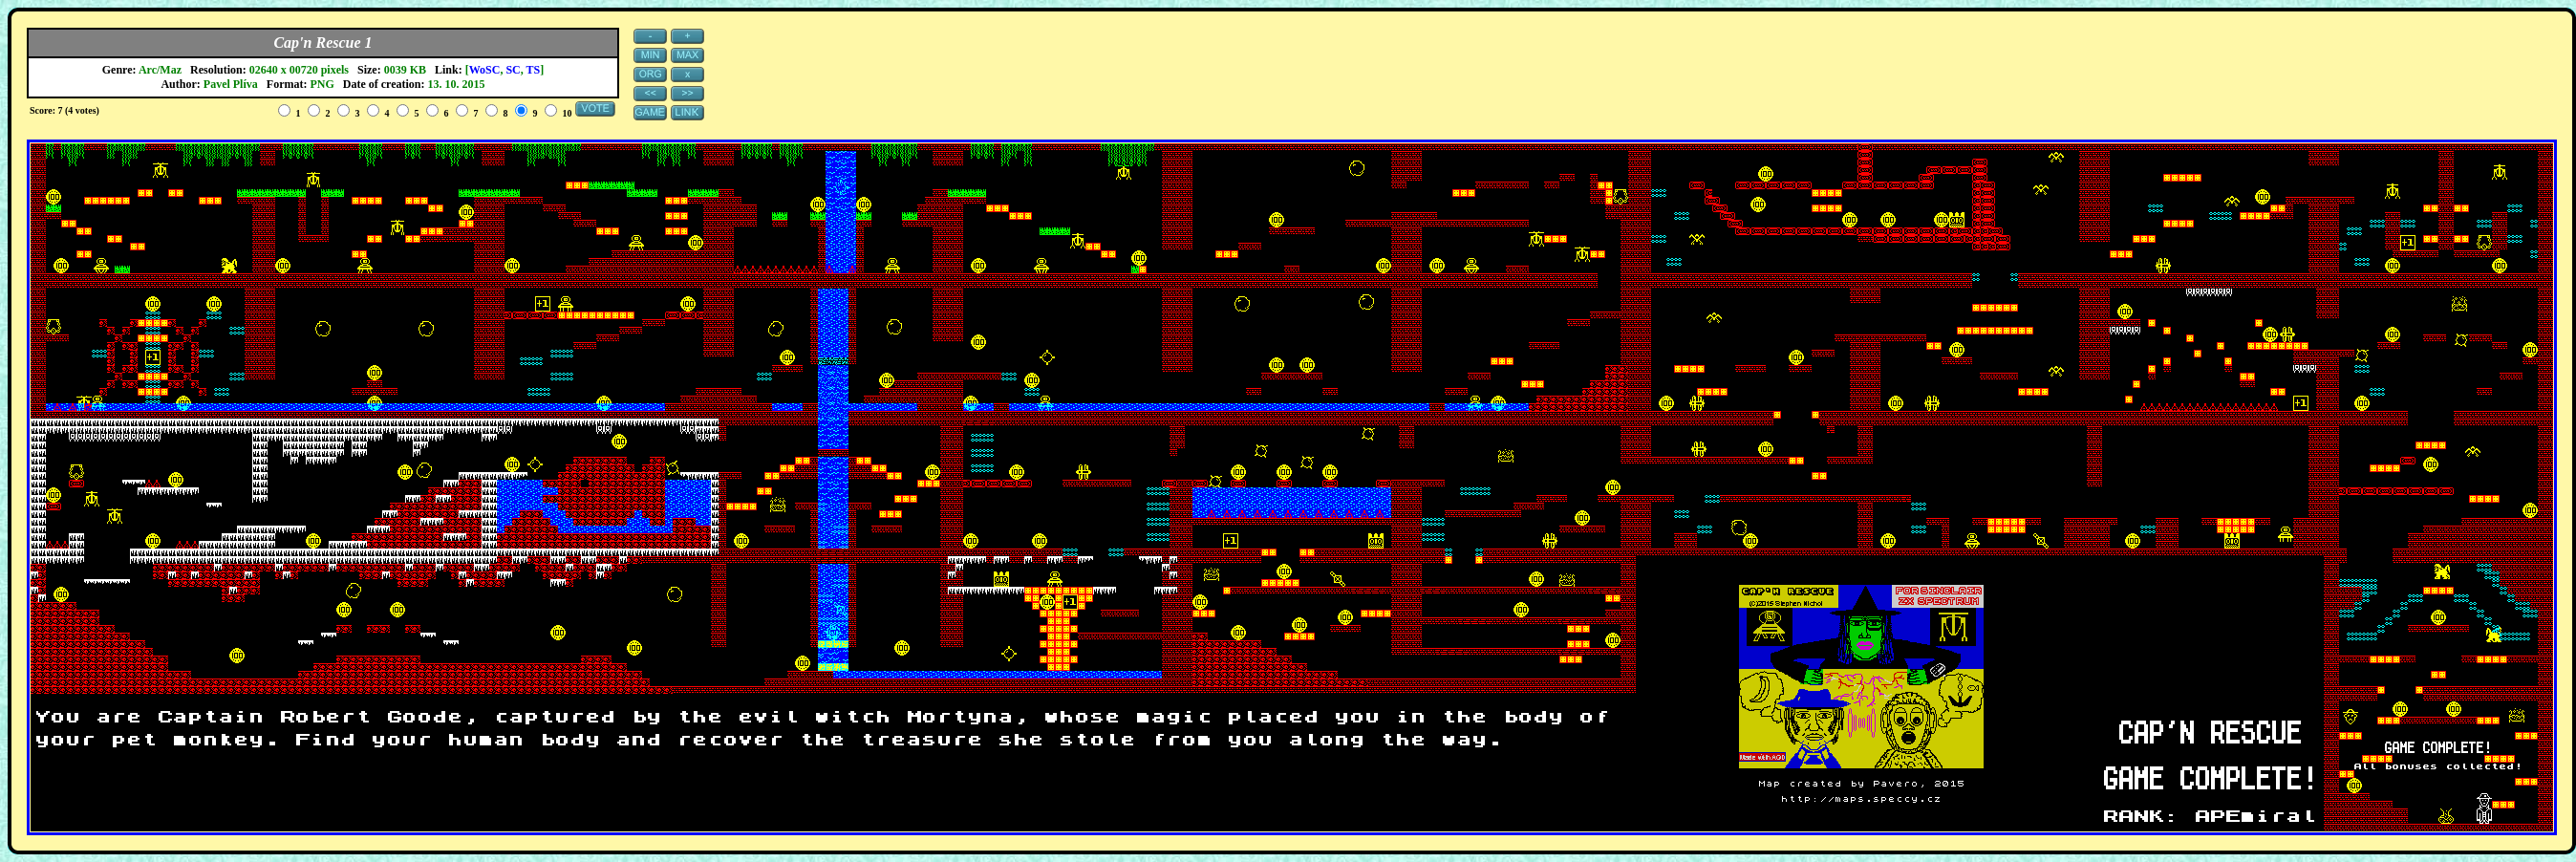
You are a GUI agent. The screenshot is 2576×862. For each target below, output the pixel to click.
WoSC (485, 69)
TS (533, 69)
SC (512, 69)
